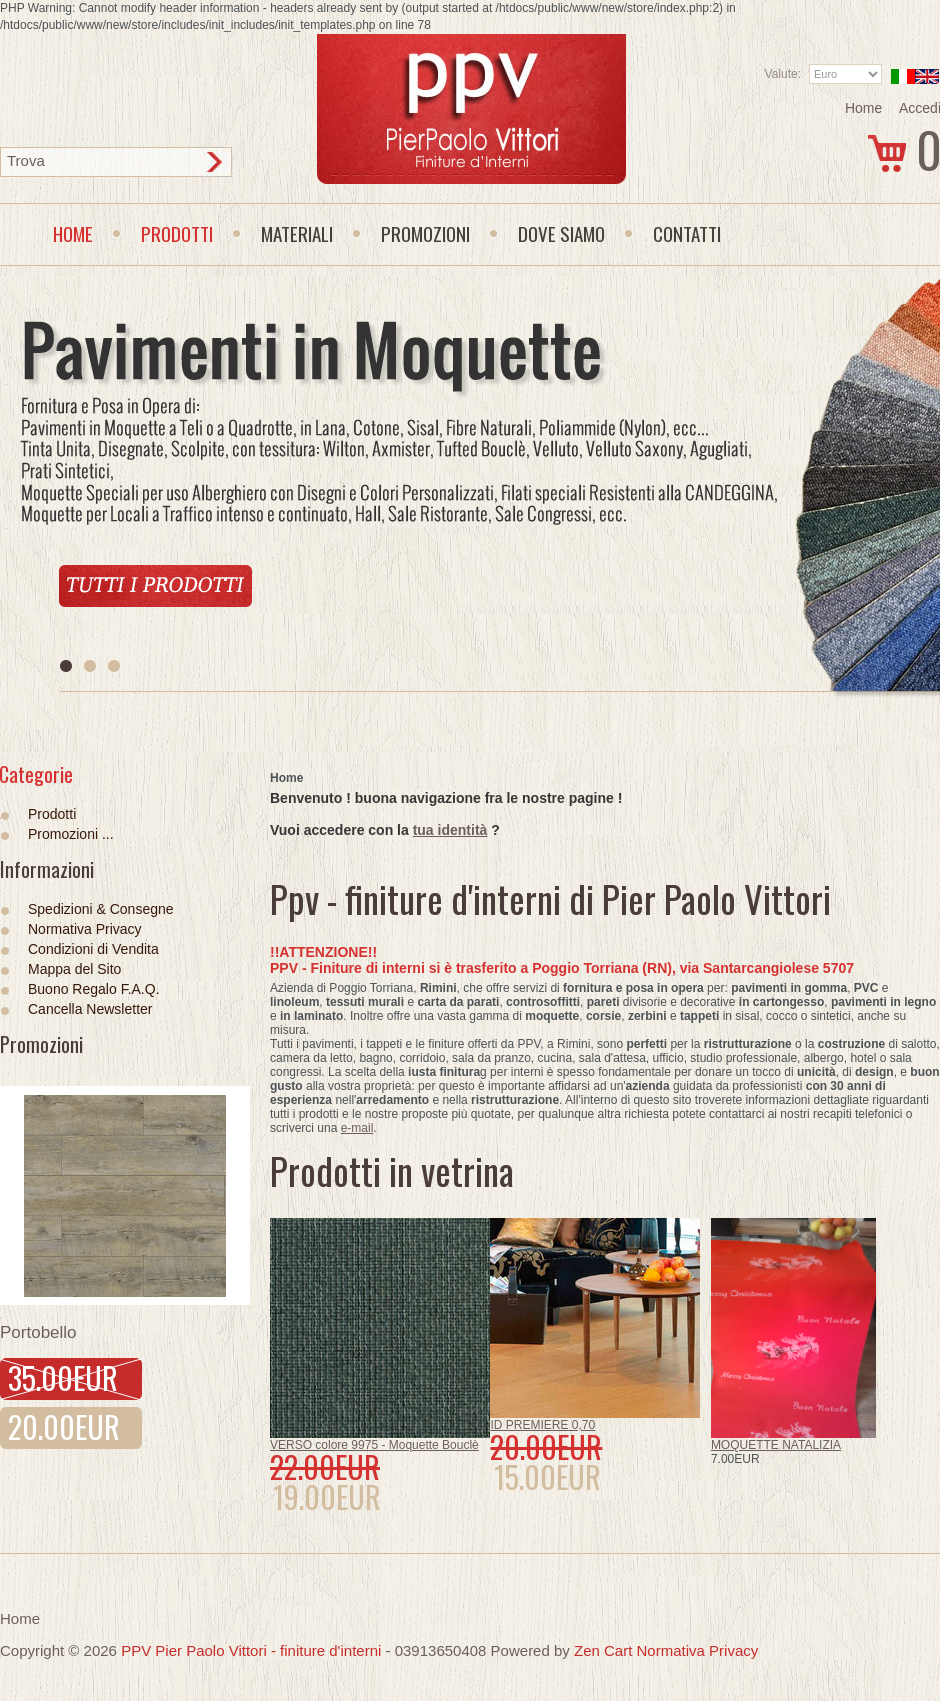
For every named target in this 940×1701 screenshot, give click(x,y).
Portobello (38, 1332)
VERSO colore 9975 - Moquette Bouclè (374, 1445)
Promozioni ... (71, 834)
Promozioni (41, 1044)
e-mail (357, 1128)
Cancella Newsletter (90, 1009)
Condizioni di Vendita (93, 949)
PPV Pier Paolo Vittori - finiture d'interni (251, 1650)
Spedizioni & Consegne (101, 909)
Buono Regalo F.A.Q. (94, 989)
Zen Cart (603, 1650)
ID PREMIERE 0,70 (542, 1425)
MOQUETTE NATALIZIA (776, 1445)
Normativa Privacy (85, 929)
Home (863, 108)
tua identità (450, 830)
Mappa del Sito (74, 969)
